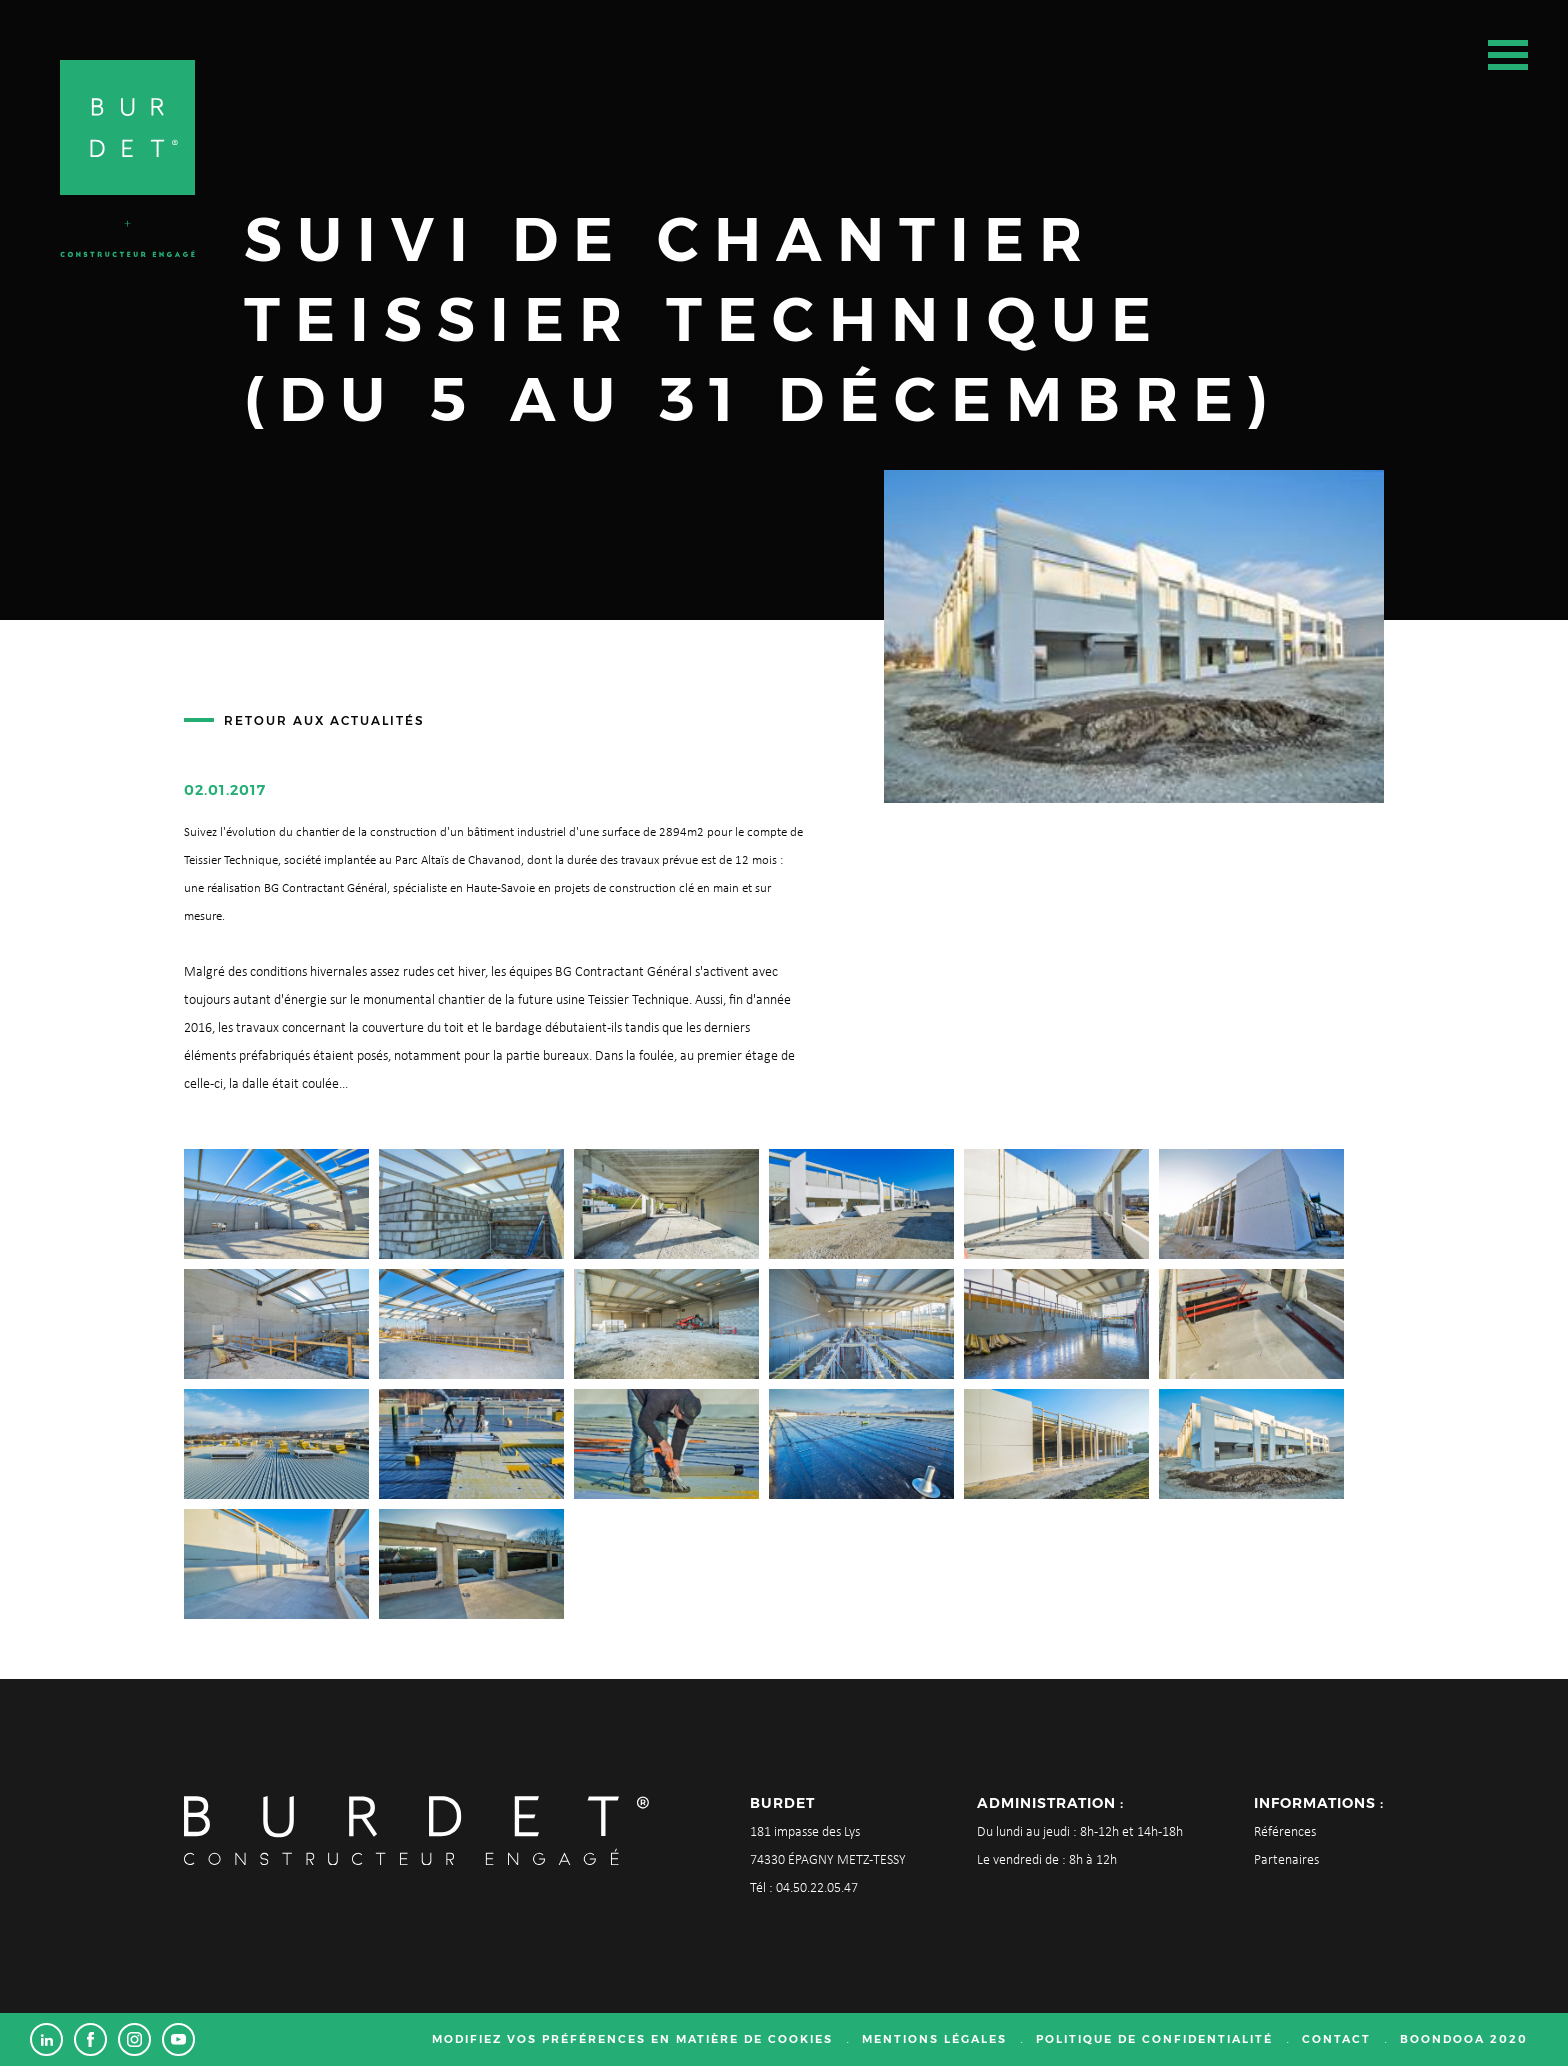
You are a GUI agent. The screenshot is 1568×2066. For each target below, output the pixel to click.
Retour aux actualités (324, 720)
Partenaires (1286, 1860)
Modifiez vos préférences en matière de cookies (632, 2039)
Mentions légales (934, 2039)
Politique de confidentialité (1154, 2039)
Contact (1336, 2039)
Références (1285, 1832)
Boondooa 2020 (1464, 2039)
